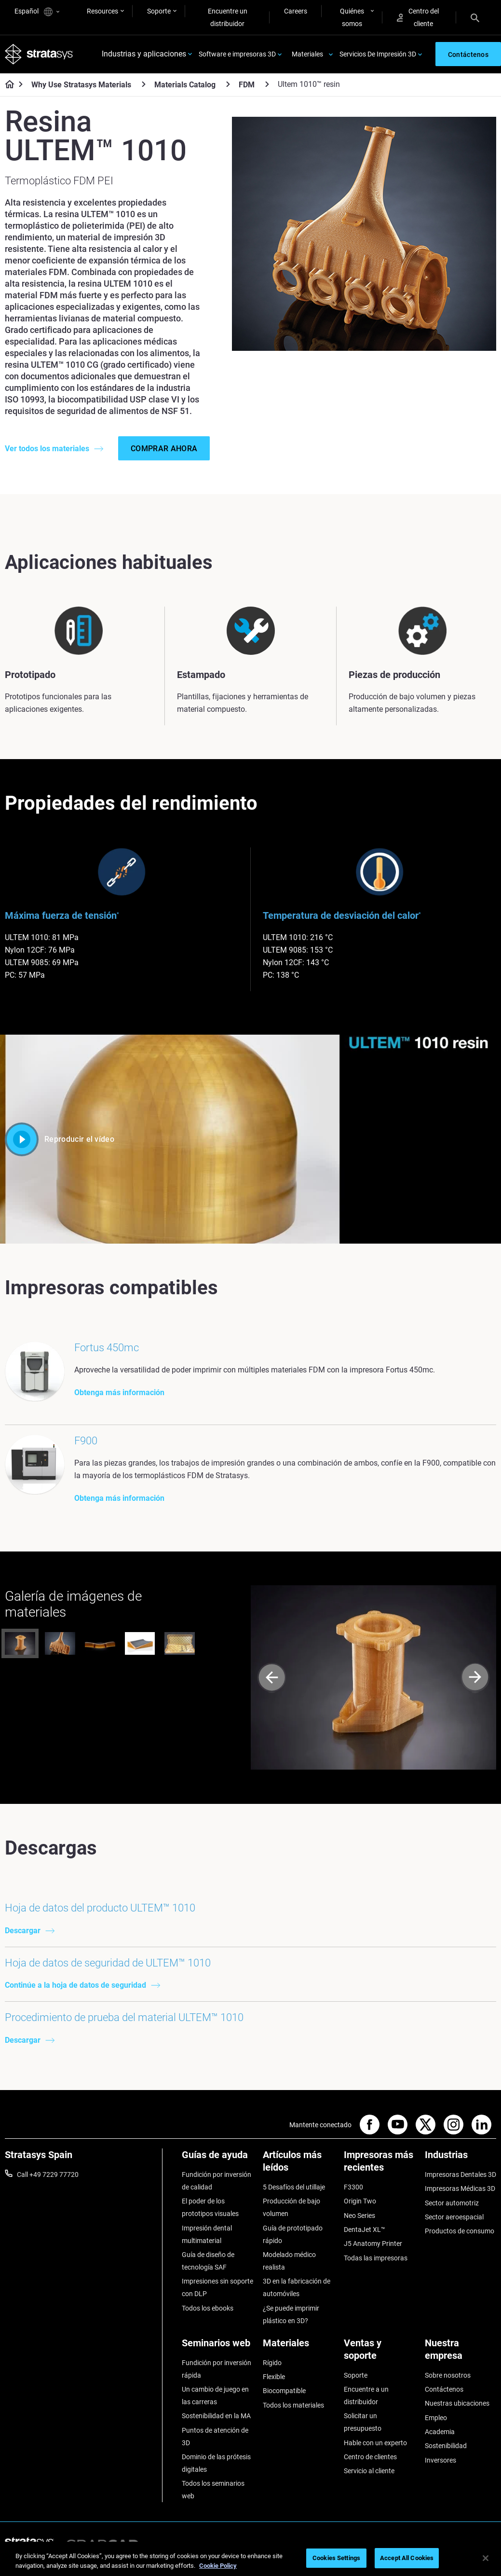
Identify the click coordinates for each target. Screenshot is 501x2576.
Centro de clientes (370, 2457)
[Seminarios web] (217, 2346)
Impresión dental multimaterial (207, 2234)
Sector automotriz (452, 2203)
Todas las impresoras (375, 2258)
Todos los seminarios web (213, 2490)
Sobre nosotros (448, 2375)
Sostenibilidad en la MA (216, 2416)
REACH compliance (467, 2544)
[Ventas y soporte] (379, 2353)
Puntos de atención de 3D (215, 2436)
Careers (295, 11)
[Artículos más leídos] (298, 2164)
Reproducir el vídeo (59, 1139)
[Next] (475, 1677)
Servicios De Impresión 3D (377, 54)
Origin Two (360, 2201)
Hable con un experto (375, 2443)
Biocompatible (284, 2391)
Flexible (274, 2377)
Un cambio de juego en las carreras (215, 2395)
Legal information (343, 2544)
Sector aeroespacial (454, 2217)
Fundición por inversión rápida (216, 2369)
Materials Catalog (185, 84)
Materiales (307, 54)
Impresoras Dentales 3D (460, 2174)
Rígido (272, 2363)
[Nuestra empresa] (460, 2353)
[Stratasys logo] (39, 54)
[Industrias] (460, 2158)
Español (36, 11)
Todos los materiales (293, 2405)
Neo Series (359, 2215)
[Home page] (6, 85)
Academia (440, 2432)
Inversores (440, 2460)
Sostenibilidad (446, 2446)
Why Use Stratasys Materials (81, 84)
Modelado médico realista (289, 2261)
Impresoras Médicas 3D (460, 2189)
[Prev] (271, 1677)
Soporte (159, 11)
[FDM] (267, 84)
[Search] (475, 17)
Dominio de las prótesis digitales (216, 2463)
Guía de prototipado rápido (293, 2234)
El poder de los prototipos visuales (210, 2208)
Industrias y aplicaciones (144, 54)
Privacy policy (404, 2544)
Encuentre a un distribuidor (366, 2395)
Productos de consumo (459, 2231)
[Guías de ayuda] (217, 2158)
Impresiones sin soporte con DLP (217, 2288)
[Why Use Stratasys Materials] (143, 84)
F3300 (353, 2187)
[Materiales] (298, 2346)
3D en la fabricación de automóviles (296, 2288)
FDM (247, 84)
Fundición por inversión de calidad (216, 2181)
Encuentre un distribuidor (227, 17)
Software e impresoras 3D (237, 54)
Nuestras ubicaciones (457, 2404)
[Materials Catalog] (228, 84)
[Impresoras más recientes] (379, 2164)
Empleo (436, 2418)
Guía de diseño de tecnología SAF (208, 2261)
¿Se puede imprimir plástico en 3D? (291, 2314)
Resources (102, 11)
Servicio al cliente (369, 2471)
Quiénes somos (352, 17)
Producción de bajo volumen (291, 2208)
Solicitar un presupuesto (362, 2422)
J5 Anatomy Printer (373, 2244)
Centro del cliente (417, 17)
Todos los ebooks (207, 2308)
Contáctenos (444, 2389)
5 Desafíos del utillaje (294, 2187)
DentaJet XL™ (364, 2229)
